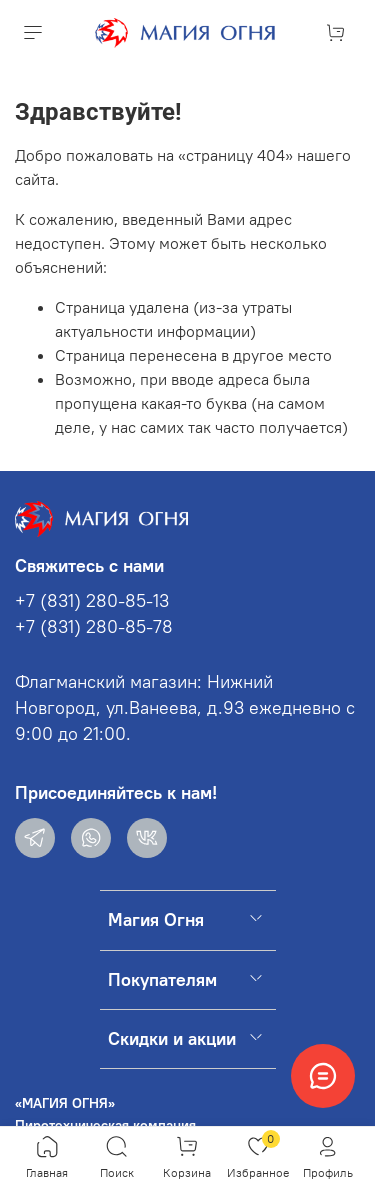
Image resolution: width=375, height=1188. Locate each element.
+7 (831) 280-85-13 (92, 601)
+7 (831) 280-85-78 (94, 627)
